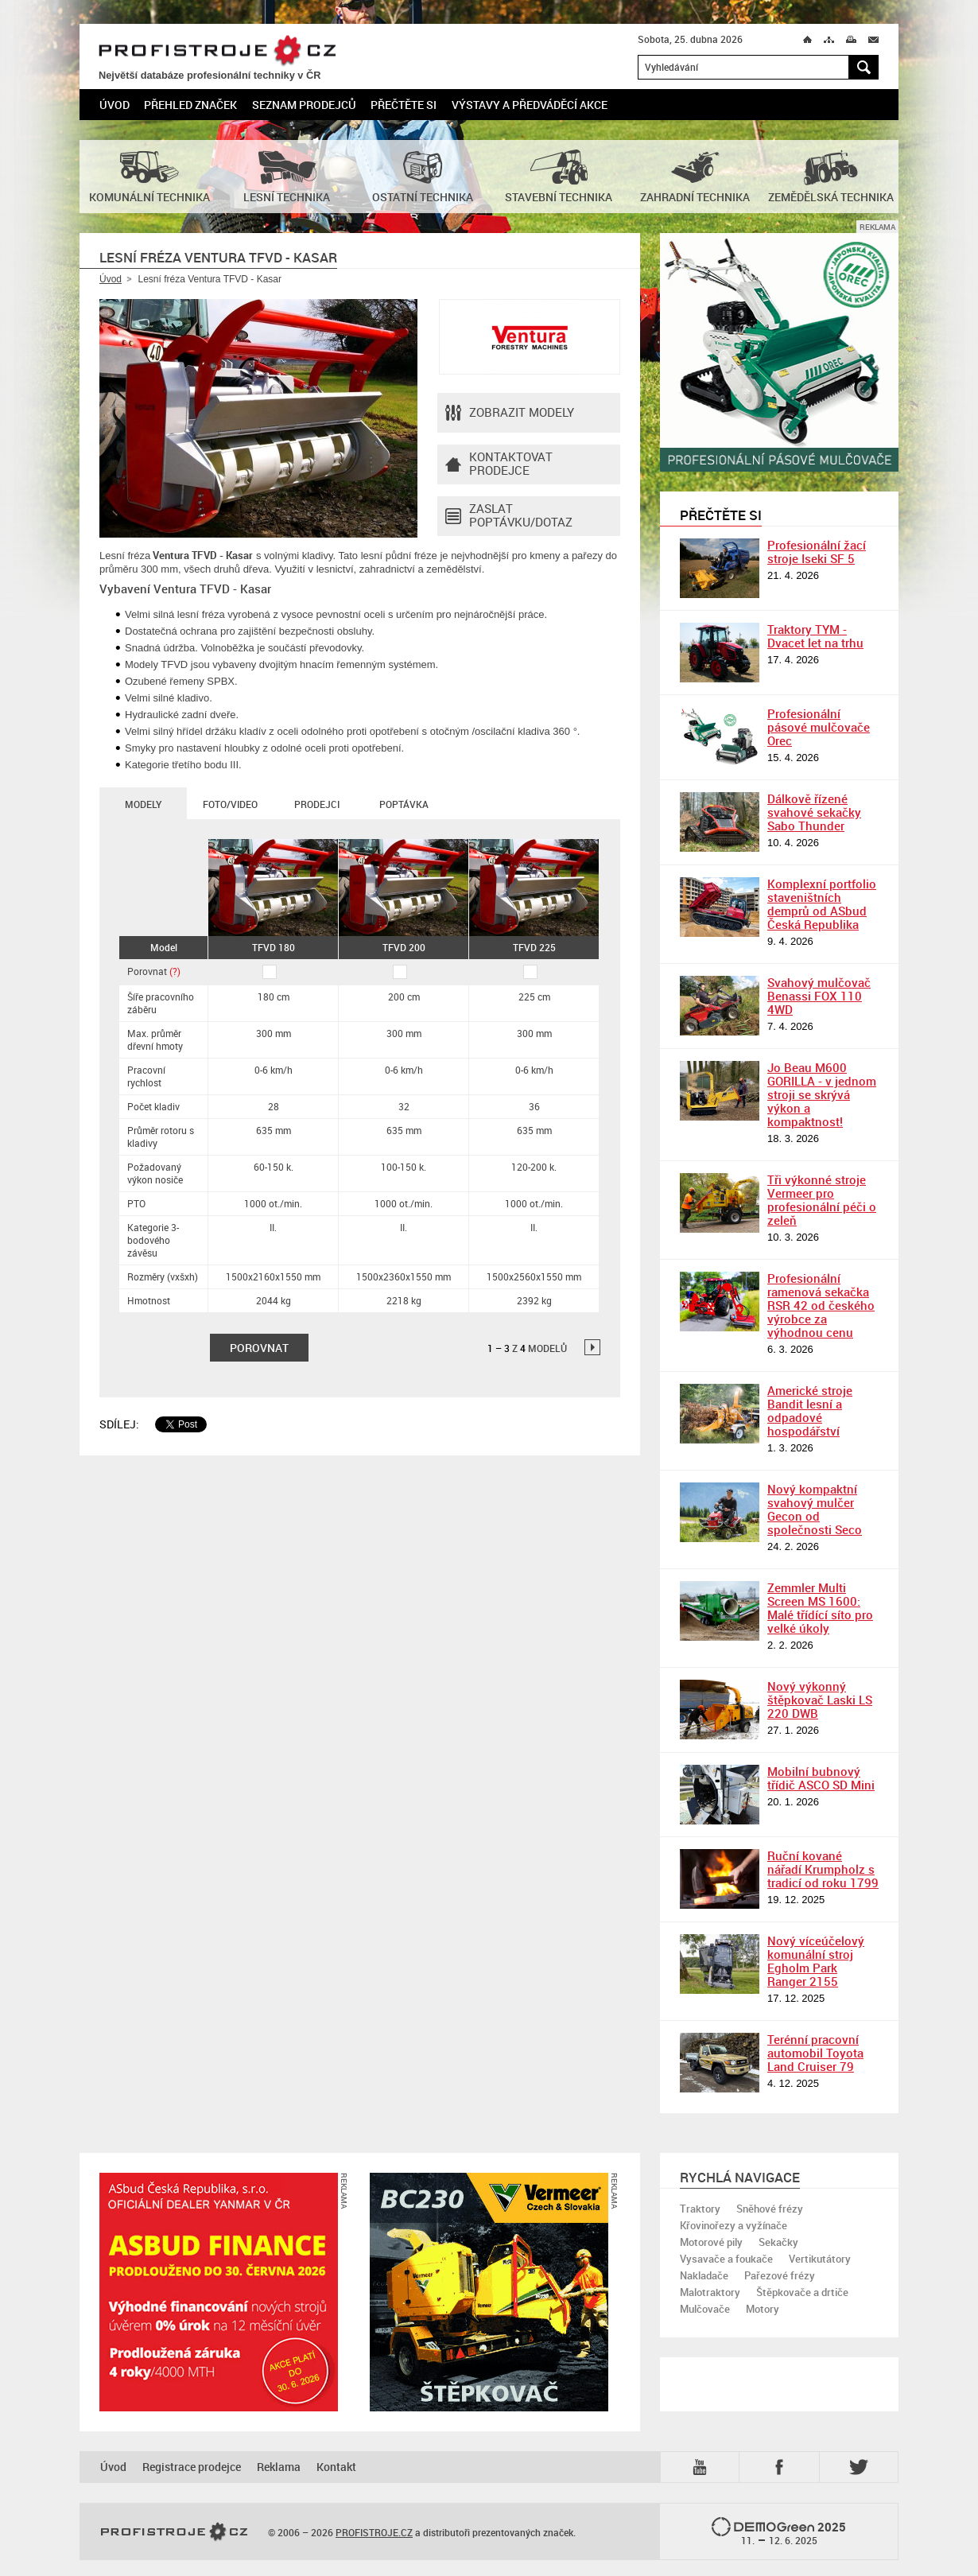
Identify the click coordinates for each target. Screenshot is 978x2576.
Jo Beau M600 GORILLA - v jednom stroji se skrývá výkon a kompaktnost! (821, 1094)
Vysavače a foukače (726, 2259)
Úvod (114, 104)
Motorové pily (711, 2242)
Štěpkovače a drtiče (802, 2292)
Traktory (700, 2208)
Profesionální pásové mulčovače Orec (818, 726)
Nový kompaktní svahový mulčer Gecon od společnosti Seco (814, 1509)
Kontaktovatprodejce (499, 464)
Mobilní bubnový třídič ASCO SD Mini (821, 1778)
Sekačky (778, 2242)
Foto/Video (230, 804)
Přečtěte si (404, 104)
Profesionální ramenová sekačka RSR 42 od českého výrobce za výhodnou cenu (821, 1305)
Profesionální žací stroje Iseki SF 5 (816, 551)
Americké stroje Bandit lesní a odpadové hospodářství (809, 1410)
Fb (781, 2467)
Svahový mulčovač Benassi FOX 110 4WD (819, 995)
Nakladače (704, 2275)
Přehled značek (190, 104)
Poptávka (404, 804)
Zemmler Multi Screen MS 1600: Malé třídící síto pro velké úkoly (820, 1607)
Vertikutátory (820, 2259)
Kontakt (336, 2466)
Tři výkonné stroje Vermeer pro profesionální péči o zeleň (821, 1199)
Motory (762, 2309)
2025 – (779, 2532)
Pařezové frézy (779, 2275)
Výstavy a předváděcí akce (529, 104)
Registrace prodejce (191, 2466)
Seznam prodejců (304, 104)
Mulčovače (705, 2309)
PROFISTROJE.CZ (217, 51)
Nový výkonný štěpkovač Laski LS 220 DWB (819, 1699)
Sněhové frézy (769, 2208)
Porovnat (153, 971)
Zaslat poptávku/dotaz (508, 516)
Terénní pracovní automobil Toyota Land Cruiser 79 (815, 2052)
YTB (703, 2467)
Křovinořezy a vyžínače (733, 2225)
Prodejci (317, 804)
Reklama (279, 2466)
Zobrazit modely (509, 413)
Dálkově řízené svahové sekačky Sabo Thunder (814, 812)
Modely (143, 804)
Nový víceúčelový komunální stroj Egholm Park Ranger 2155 (815, 1961)
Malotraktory (710, 2292)
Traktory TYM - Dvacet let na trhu (815, 636)
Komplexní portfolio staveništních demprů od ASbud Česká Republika (821, 904)
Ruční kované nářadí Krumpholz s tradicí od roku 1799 (823, 1868)
